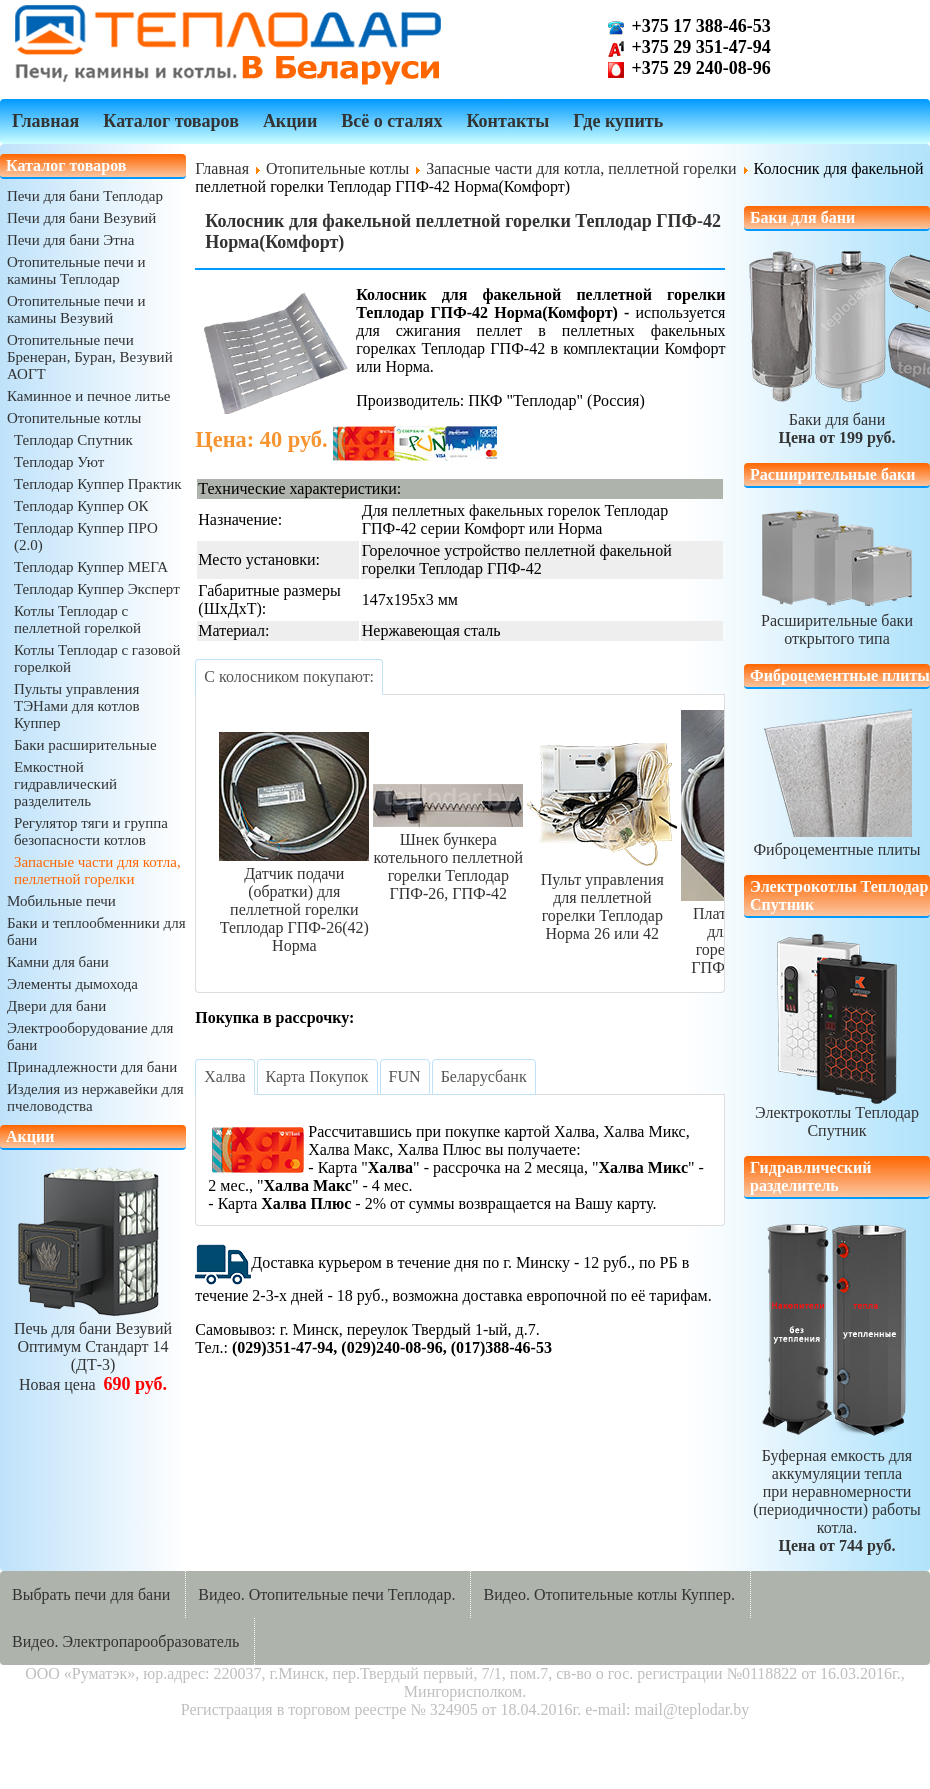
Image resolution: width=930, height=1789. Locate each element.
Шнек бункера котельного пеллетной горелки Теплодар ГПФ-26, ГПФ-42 (448, 857)
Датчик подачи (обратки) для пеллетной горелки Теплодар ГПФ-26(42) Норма (294, 900)
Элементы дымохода (72, 984)
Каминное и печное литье (88, 396)
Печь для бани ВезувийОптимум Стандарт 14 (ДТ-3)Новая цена (93, 1347)
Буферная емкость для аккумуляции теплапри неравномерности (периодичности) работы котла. (837, 1491)
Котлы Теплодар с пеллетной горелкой (77, 619)
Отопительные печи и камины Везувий (76, 309)
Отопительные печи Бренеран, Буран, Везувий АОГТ (90, 357)
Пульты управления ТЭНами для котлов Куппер (77, 706)
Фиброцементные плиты (836, 840)
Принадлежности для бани (92, 1067)
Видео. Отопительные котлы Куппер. (609, 1594)
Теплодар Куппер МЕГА (91, 567)
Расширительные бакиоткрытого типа (837, 620)
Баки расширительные (85, 745)
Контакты (507, 121)
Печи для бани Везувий (81, 218)
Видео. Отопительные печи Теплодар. (326, 1594)
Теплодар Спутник (73, 440)
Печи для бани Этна (70, 240)
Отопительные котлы (74, 418)
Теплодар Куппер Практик (98, 484)
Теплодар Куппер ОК (81, 506)
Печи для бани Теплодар (85, 196)
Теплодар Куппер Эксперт (97, 589)
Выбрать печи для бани (91, 1594)
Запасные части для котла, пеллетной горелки (97, 870)
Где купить (618, 121)
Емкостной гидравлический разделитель (65, 784)
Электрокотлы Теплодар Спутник (837, 1036)
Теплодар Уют (59, 462)
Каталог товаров (171, 121)
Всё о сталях (391, 121)
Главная (45, 121)
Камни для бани (58, 962)
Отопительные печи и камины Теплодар (76, 270)
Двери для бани (56, 1006)
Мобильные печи (61, 901)
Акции (290, 121)
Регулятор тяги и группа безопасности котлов (91, 831)
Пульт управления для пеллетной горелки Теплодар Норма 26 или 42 (602, 897)
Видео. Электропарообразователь (125, 1641)
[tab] (289, 677)
